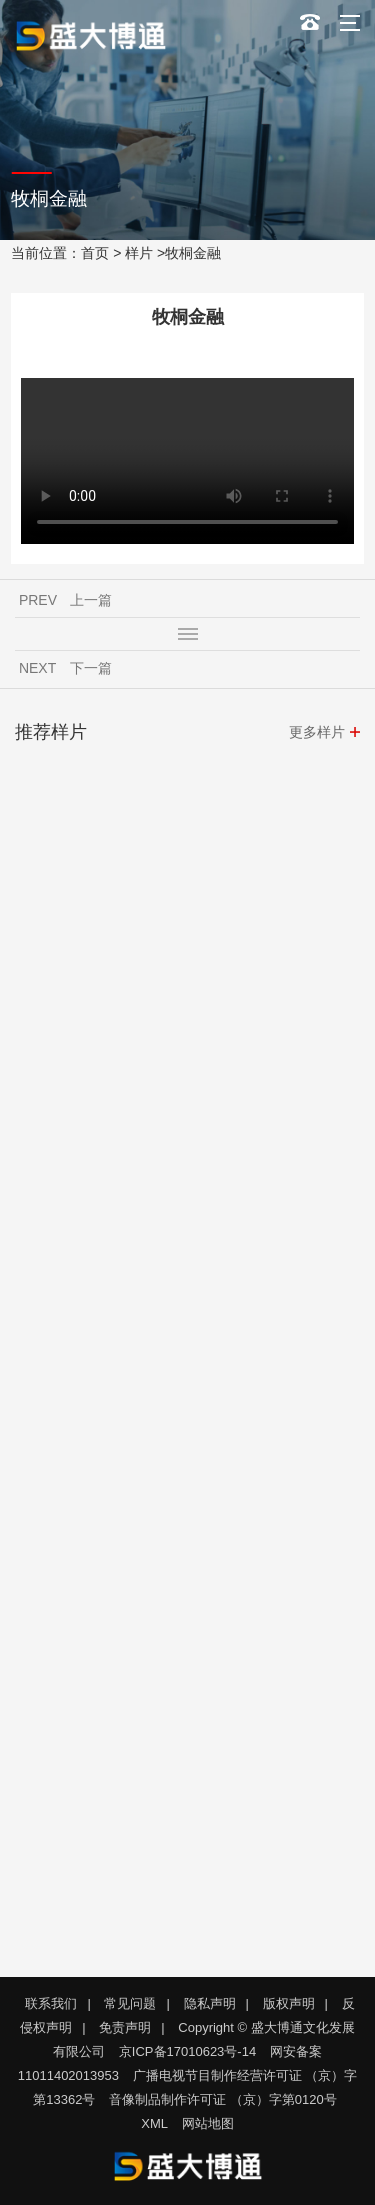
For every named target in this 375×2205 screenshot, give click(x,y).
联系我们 (51, 2003)
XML (154, 2123)
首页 (95, 253)
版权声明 (289, 2003)
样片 (139, 253)
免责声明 (125, 2027)
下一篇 (91, 668)
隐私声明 (210, 2003)
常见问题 (130, 2003)
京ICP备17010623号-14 (187, 2051)
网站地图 (208, 2123)
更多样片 (317, 732)
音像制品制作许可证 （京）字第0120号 (223, 2099)
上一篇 (91, 600)
